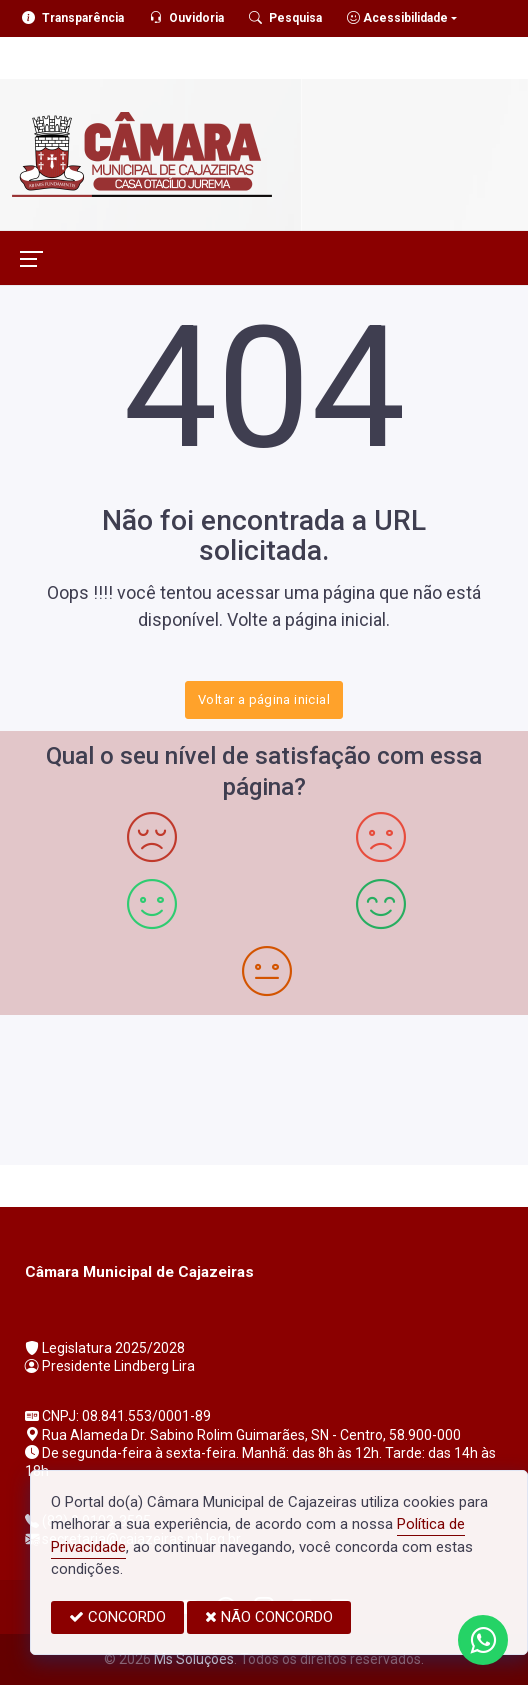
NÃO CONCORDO (269, 1617)
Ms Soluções (194, 1659)
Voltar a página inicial (264, 699)
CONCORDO (117, 1617)
